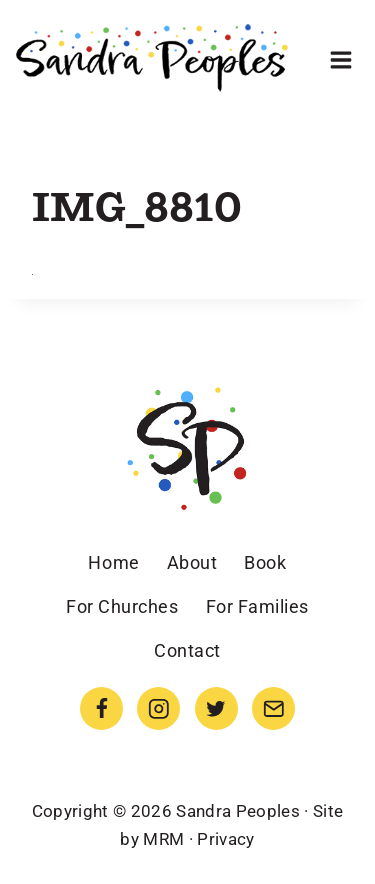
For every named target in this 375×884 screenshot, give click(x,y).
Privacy (225, 839)
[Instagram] (158, 708)
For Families (257, 606)
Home (113, 562)
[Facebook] (101, 708)
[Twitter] (216, 708)
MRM (163, 839)
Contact (187, 650)
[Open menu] (340, 59)
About (192, 562)
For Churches (122, 606)
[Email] (273, 708)
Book (265, 562)
